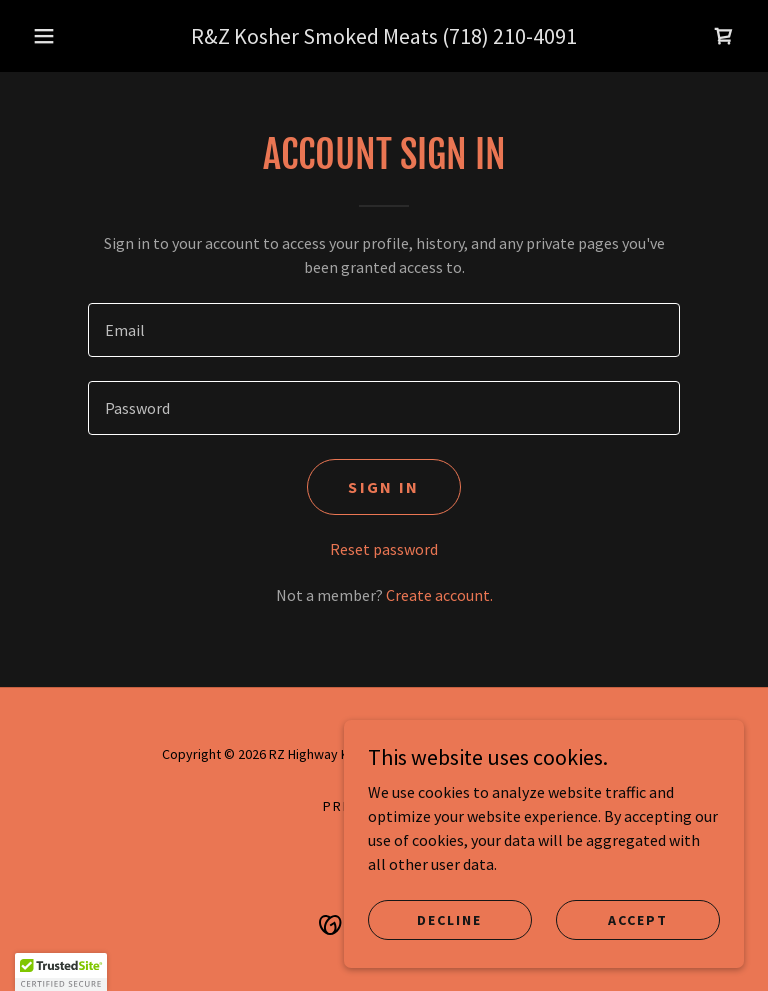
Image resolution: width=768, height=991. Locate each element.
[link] (724, 36)
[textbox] (384, 330)
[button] (44, 36)
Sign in (383, 487)
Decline (449, 919)
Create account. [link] (439, 595)
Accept (638, 919)
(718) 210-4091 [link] (509, 36)
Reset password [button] (384, 549)
